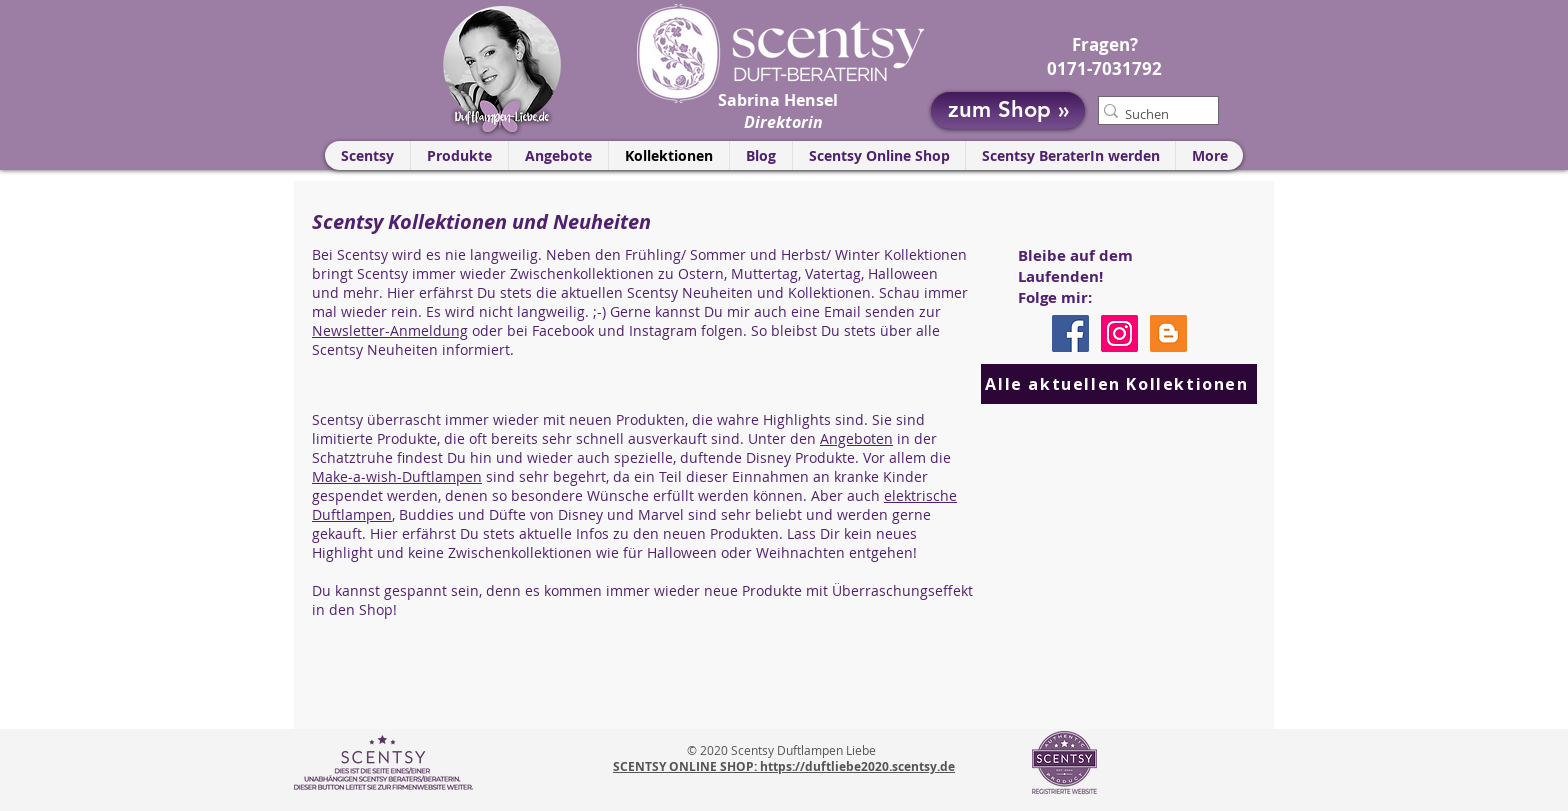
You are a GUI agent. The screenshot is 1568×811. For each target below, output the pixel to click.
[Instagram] (1119, 333)
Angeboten (856, 438)
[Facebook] (1070, 333)
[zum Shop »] (1008, 110)
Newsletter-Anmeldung (390, 330)
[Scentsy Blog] (1168, 333)
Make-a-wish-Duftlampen (397, 476)
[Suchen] (1150, 114)
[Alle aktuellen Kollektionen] (1119, 384)
